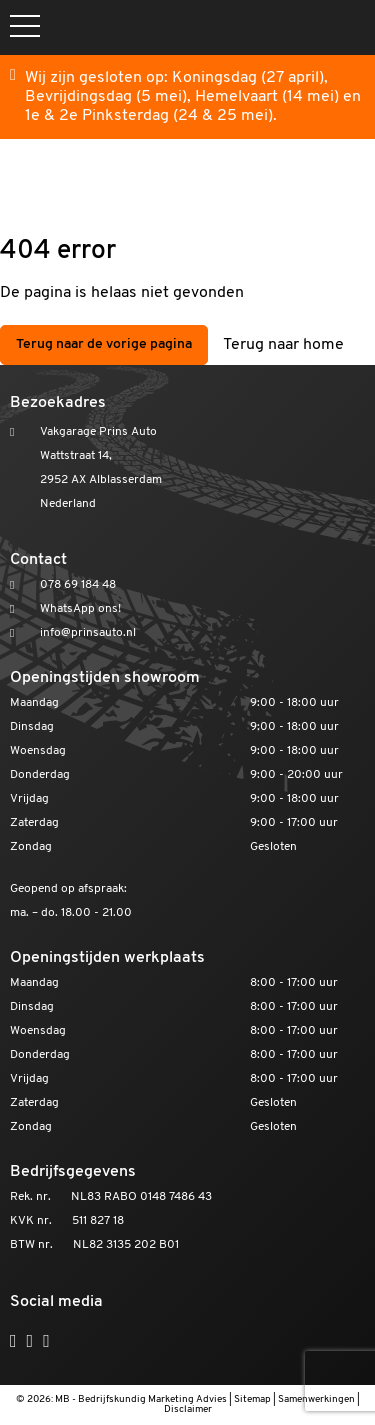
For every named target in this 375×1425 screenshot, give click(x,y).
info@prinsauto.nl (88, 633)
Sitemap (252, 1399)
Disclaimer (188, 1409)
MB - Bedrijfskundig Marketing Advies (141, 1399)
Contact (38, 560)
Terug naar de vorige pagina (104, 344)
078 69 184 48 (78, 585)
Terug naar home (283, 345)
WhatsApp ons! (80, 609)
